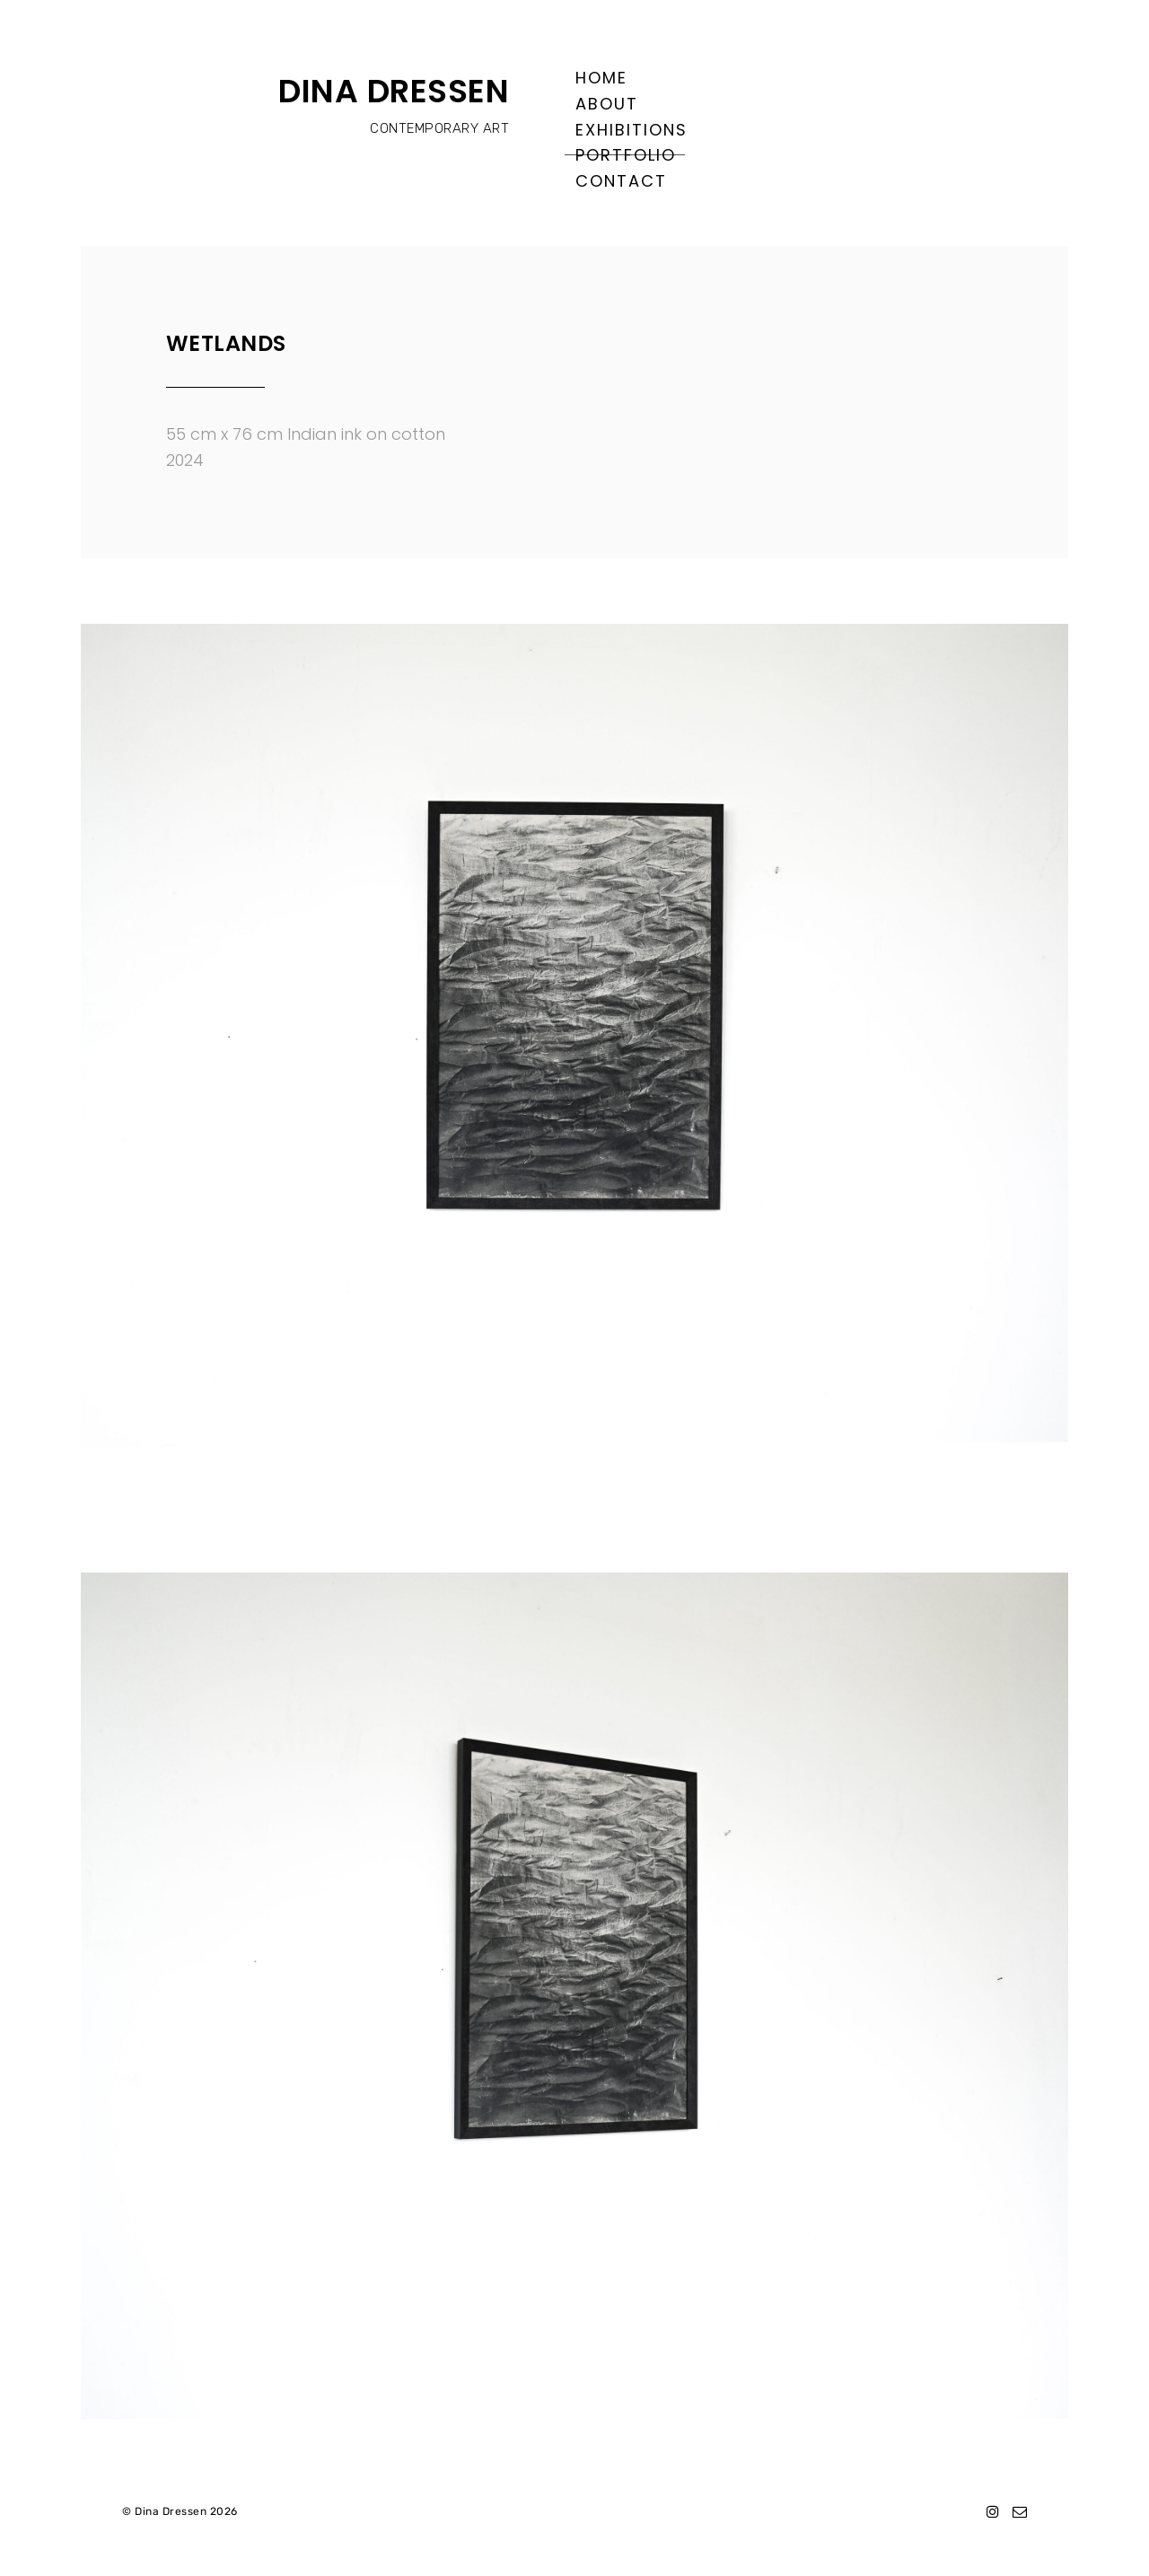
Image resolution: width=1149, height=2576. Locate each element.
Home (601, 77)
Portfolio (625, 155)
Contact (621, 181)
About (606, 103)
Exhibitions (631, 129)
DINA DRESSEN (393, 91)
